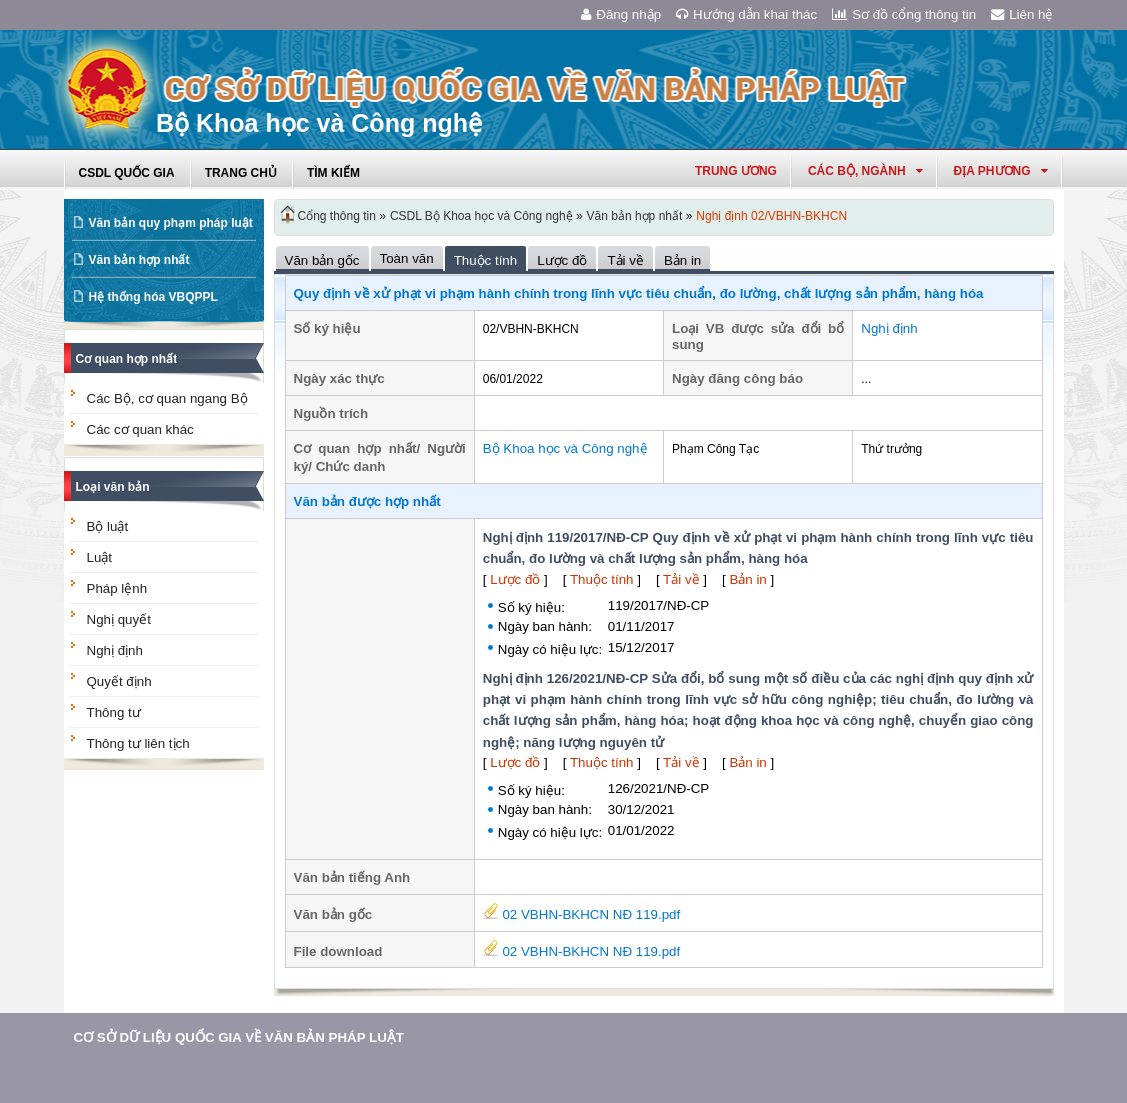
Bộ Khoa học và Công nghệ (565, 448)
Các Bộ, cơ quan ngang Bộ (167, 398)
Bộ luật (108, 526)
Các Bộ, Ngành (865, 171)
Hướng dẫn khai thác (746, 14)
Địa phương (1001, 171)
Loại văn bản (113, 487)
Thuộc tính (602, 579)
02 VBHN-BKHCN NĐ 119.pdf (581, 914)
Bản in (747, 579)
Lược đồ (515, 579)
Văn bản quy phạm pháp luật (171, 223)
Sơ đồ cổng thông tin (904, 14)
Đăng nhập (621, 14)
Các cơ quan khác (140, 429)
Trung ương (736, 171)
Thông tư (114, 712)
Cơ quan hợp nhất (127, 359)
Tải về (681, 579)
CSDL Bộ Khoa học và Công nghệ (481, 216)
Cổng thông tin (337, 216)
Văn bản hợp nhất (139, 260)
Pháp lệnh (117, 588)
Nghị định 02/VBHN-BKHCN (771, 216)
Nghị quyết (119, 619)
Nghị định (115, 650)
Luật (100, 557)
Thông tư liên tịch (138, 743)
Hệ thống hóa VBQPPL (153, 297)
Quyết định (119, 681)
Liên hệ (1022, 14)
